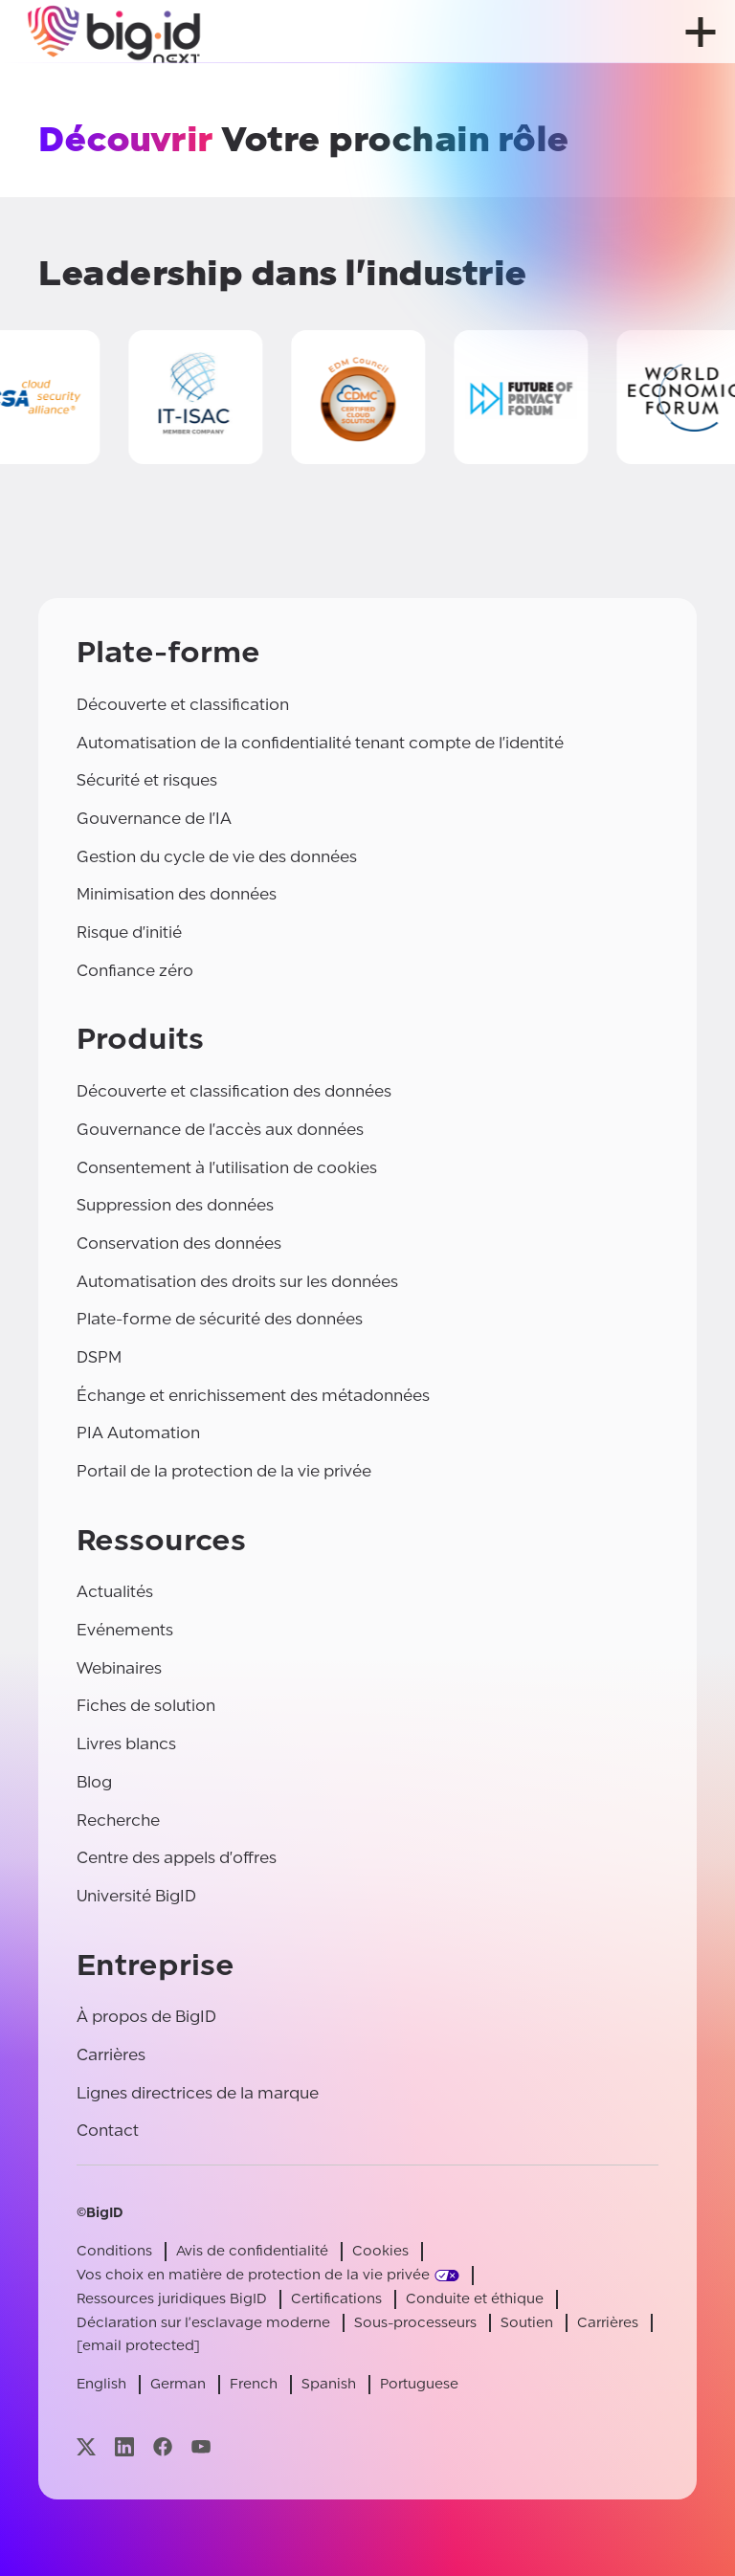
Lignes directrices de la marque (198, 2093)
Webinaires (119, 1668)
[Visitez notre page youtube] (201, 2446)
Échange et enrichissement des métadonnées (253, 1396)
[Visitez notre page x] (86, 2446)
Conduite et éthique (475, 2299)
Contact (108, 2130)
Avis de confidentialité (252, 2251)
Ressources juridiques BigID (172, 2299)
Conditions (114, 2251)
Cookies (380, 2251)
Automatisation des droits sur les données (237, 1282)
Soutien (527, 2323)
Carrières (111, 2055)
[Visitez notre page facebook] (162, 2446)
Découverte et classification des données (234, 1091)
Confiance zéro (135, 971)
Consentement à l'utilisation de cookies (227, 1168)
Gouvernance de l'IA (154, 819)
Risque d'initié (129, 932)
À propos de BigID (146, 2017)
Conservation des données (179, 1243)
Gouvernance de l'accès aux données (220, 1130)
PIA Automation (138, 1433)
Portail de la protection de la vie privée (224, 1471)
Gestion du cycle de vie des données (217, 857)
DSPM (99, 1357)
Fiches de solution (146, 1706)
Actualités (115, 1592)
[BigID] (115, 31)
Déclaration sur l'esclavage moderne (203, 2323)
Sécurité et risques (147, 780)
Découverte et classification (183, 705)
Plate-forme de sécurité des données (220, 1319)
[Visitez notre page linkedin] (124, 2446)
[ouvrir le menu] (700, 32)
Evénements (125, 1630)
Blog (94, 1782)
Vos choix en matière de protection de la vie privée (253, 2275)
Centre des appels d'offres (177, 1858)
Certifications (336, 2299)
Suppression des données (175, 1205)
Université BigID (136, 1896)
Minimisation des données (177, 894)
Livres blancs (126, 1744)
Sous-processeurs (415, 2323)
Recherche (118, 1820)
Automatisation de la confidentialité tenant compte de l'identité (320, 743)
